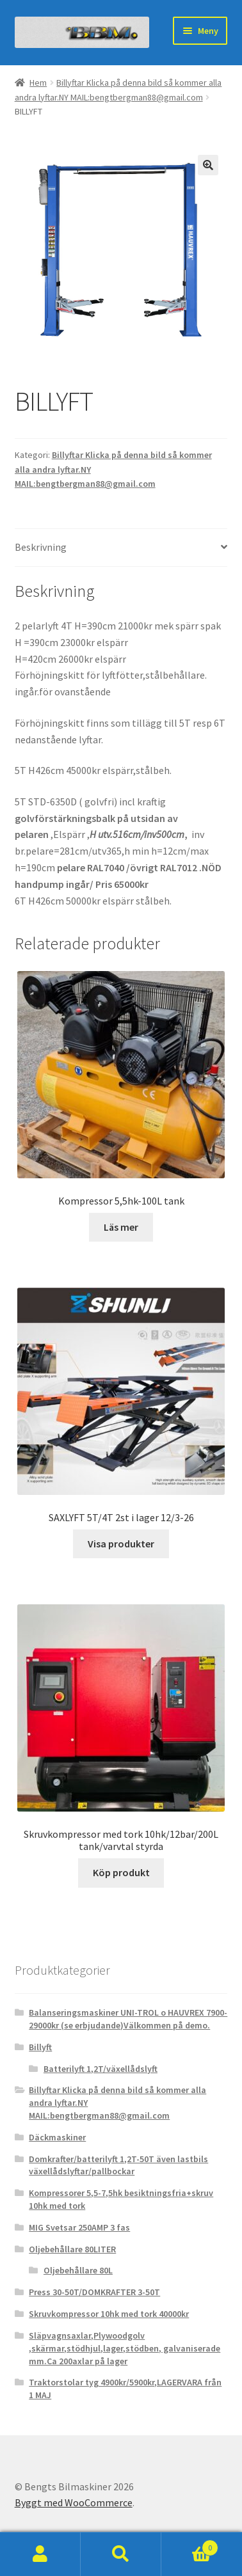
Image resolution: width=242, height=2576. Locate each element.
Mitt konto (40, 2554)
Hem (38, 82)
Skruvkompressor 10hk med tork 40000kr (109, 2313)
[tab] (121, 548)
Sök (121, 2554)
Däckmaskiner (57, 2137)
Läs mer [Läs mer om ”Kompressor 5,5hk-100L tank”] (121, 1227)
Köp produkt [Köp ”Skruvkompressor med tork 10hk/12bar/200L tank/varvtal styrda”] (121, 1872)
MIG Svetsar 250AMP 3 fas (79, 2227)
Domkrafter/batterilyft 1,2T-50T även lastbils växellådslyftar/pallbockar (118, 2165)
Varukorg (189, 2545)
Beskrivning (41, 547)
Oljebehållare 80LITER (72, 2249)
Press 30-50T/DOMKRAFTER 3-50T (94, 2292)
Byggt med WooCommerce (74, 2502)
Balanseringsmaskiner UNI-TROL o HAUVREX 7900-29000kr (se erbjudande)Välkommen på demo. (128, 2019)
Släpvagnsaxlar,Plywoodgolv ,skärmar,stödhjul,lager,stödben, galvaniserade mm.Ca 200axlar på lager (124, 2348)
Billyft (40, 2047)
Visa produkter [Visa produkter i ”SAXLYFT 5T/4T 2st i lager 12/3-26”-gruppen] (121, 1543)
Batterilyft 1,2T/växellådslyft (100, 2068)
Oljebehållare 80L (78, 2270)
